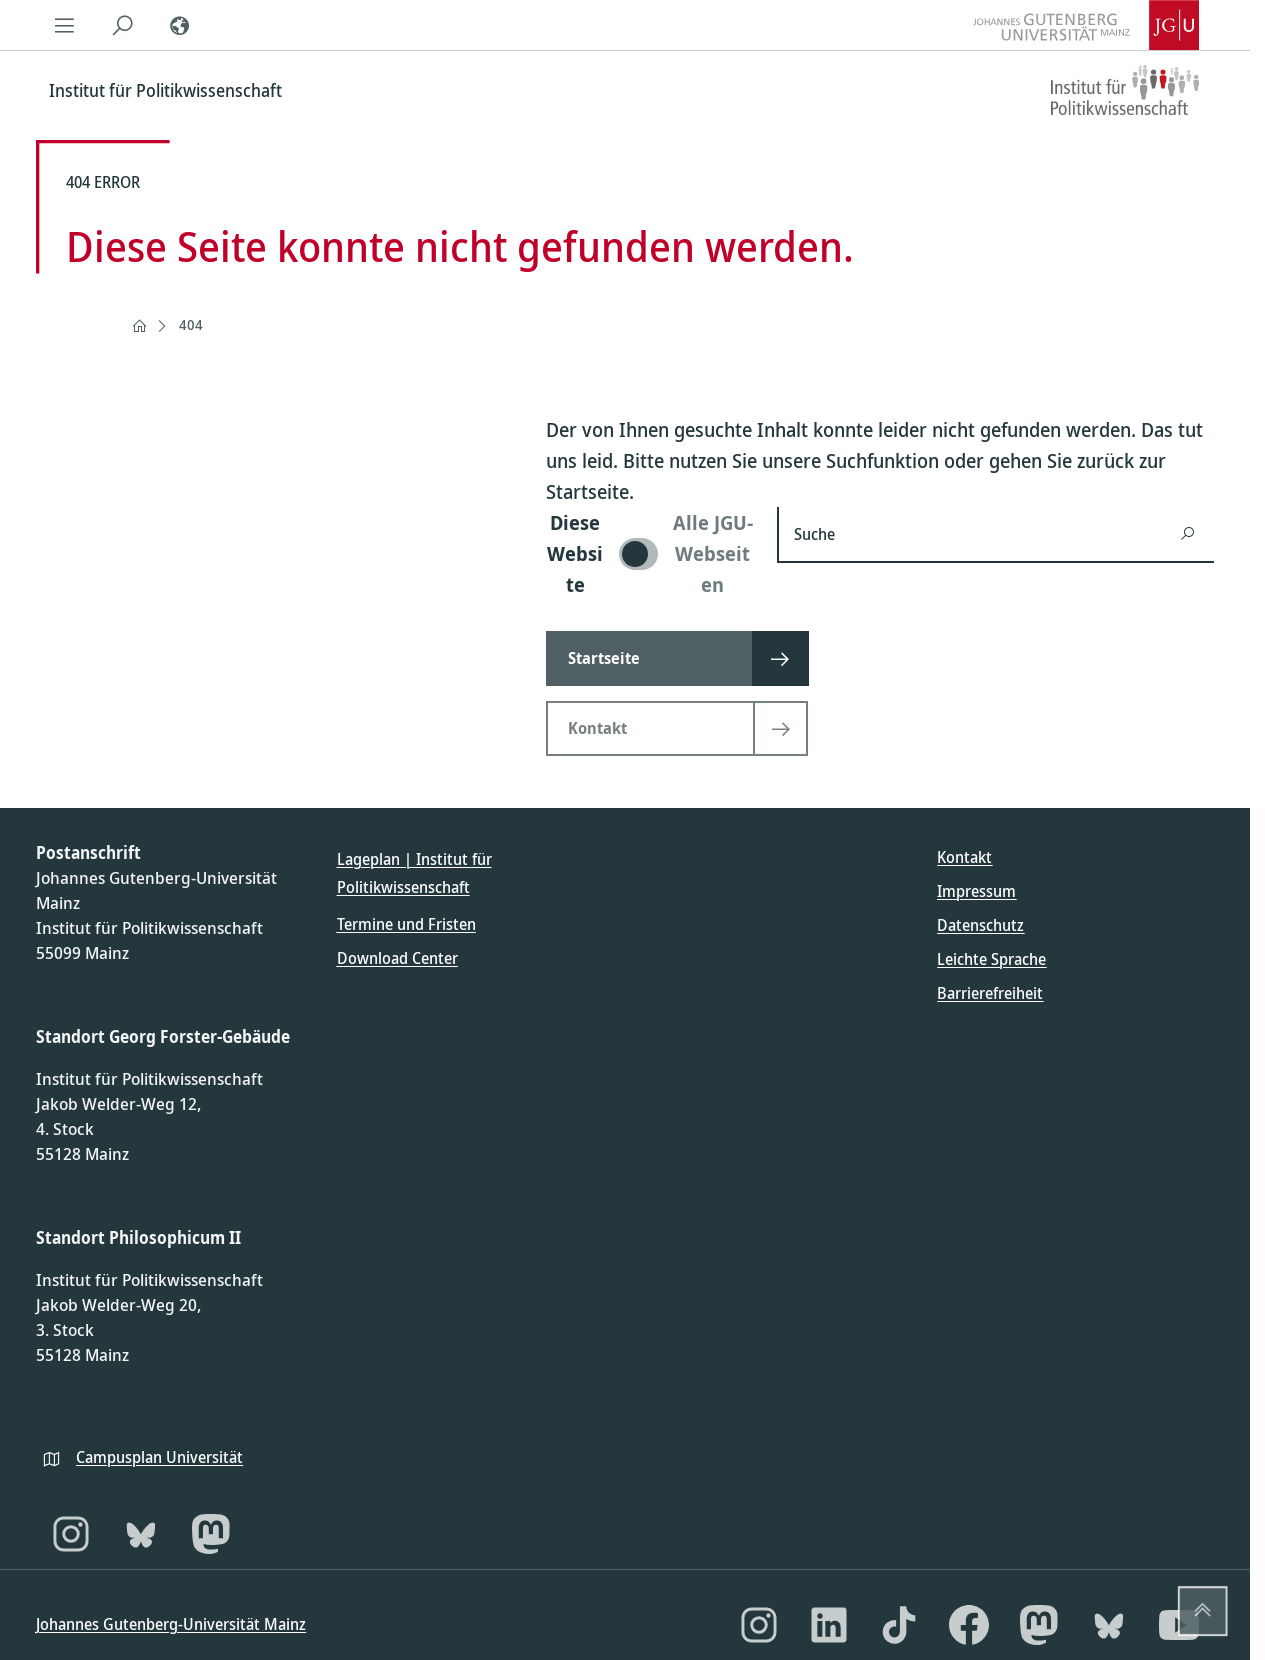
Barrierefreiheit (990, 993)
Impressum (976, 891)
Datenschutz (980, 925)
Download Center (397, 958)
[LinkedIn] (829, 1625)
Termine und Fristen (406, 924)
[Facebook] (969, 1625)
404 (191, 324)
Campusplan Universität (159, 1457)
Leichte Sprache (991, 959)
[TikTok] (899, 1625)
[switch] (649, 553)
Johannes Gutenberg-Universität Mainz (171, 1624)
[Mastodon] (211, 1534)
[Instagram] (71, 1534)
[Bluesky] (141, 1534)
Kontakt (964, 857)
